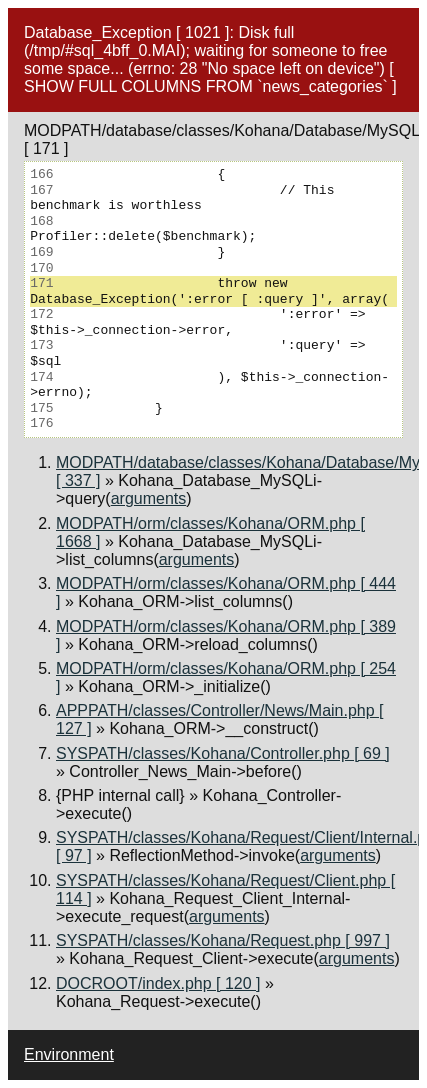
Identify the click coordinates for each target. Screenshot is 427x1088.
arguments (149, 498)
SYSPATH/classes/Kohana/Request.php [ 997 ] (223, 940)
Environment (69, 1054)
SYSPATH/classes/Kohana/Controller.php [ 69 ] (223, 753)
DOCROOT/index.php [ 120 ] (158, 983)
